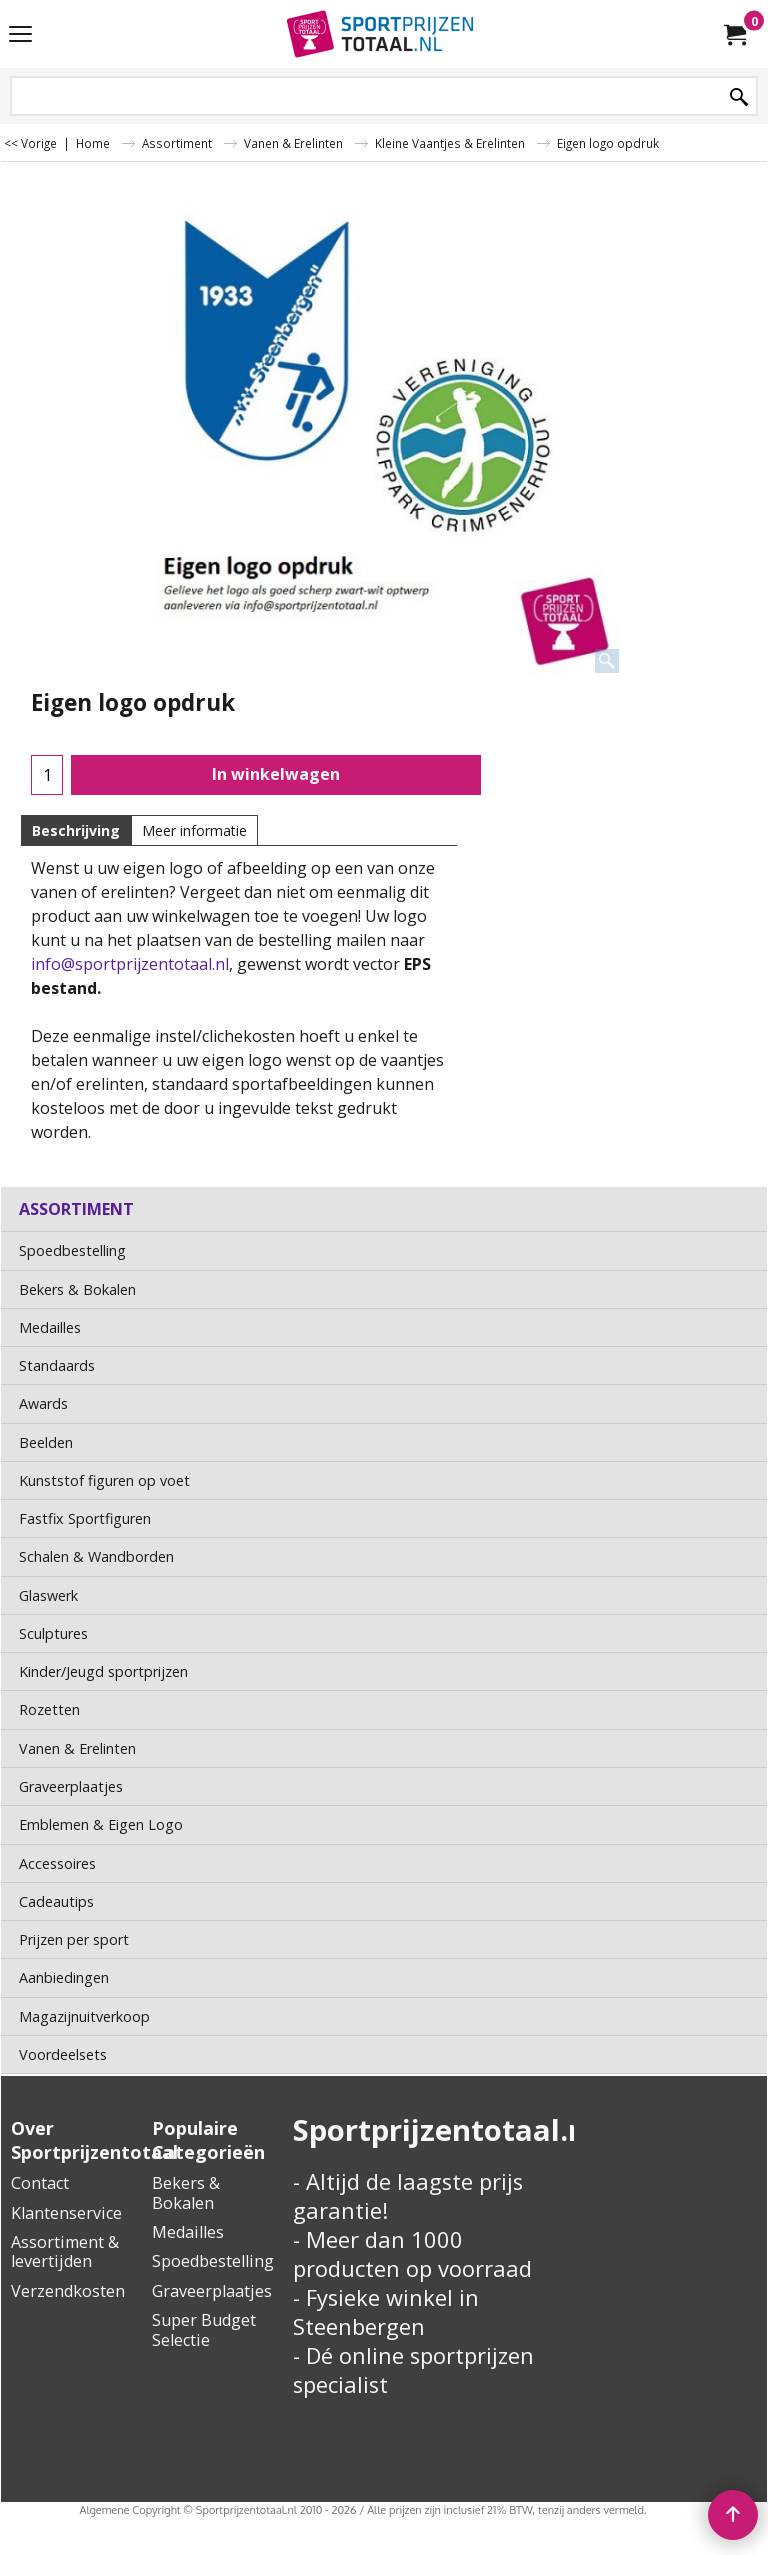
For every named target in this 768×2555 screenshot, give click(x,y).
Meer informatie (194, 830)
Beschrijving (76, 830)
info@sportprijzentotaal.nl (130, 964)
